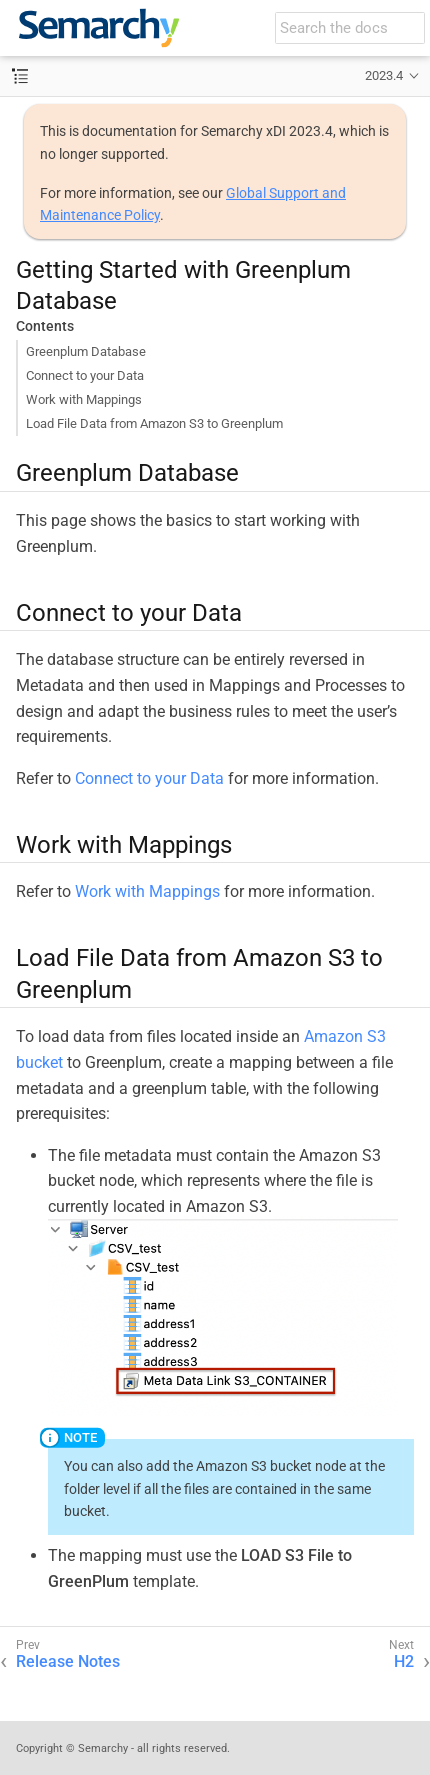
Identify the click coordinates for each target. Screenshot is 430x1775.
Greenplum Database (86, 351)
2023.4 (384, 75)
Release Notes (68, 1661)
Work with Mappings (84, 399)
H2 (404, 1661)
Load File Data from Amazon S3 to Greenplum (154, 423)
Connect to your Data (85, 375)
